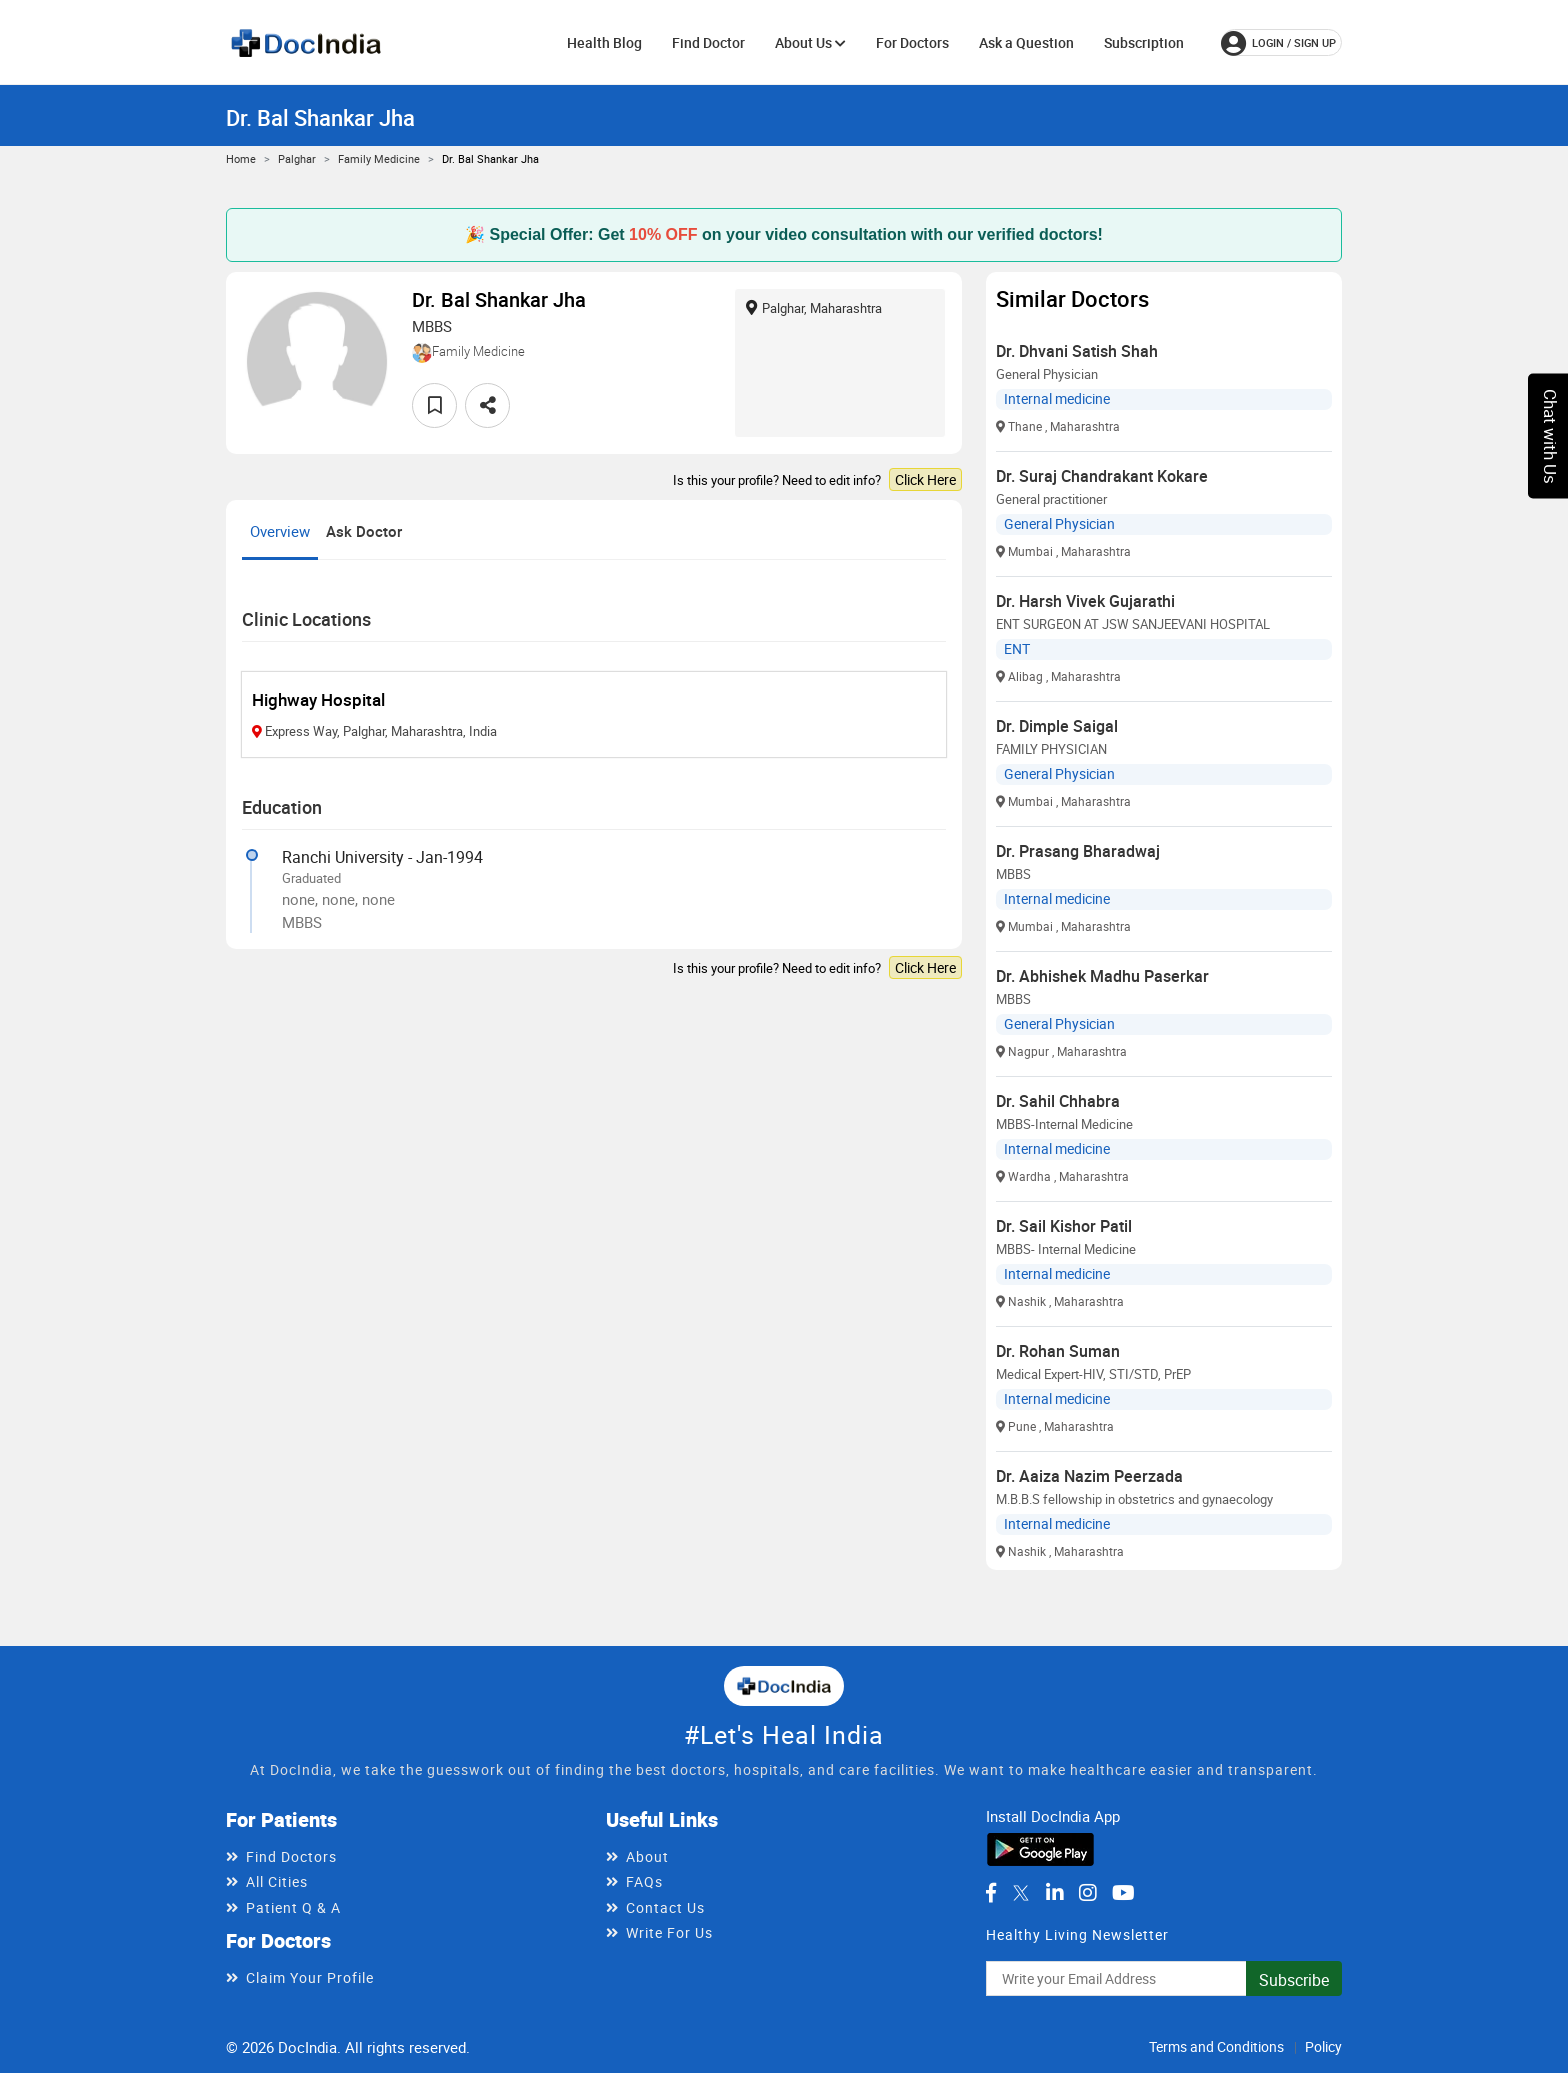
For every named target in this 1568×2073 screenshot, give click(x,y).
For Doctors (912, 42)
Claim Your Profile (310, 1977)
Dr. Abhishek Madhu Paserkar (1102, 976)
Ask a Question (1026, 42)
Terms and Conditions (1216, 2046)
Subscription (1144, 42)
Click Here (925, 479)
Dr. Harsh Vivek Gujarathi (1085, 601)
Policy (1323, 2046)
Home (241, 158)
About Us (810, 42)
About (647, 1856)
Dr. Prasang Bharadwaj (1078, 851)
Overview (280, 531)
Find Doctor (708, 42)
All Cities (277, 1881)
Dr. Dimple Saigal (1057, 726)
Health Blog (604, 42)
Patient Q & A (293, 1907)
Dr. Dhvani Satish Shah (1077, 351)
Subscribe (1294, 1980)
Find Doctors (291, 1856)
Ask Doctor (364, 531)
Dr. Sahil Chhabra (1058, 1101)
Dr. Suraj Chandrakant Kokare (1102, 476)
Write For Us (669, 1932)
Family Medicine (379, 158)
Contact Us (665, 1907)
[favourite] (434, 405)
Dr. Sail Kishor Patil (1064, 1226)
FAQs (644, 1881)
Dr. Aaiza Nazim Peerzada (1089, 1476)
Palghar (297, 158)
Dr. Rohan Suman (1058, 1351)
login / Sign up (1278, 43)
